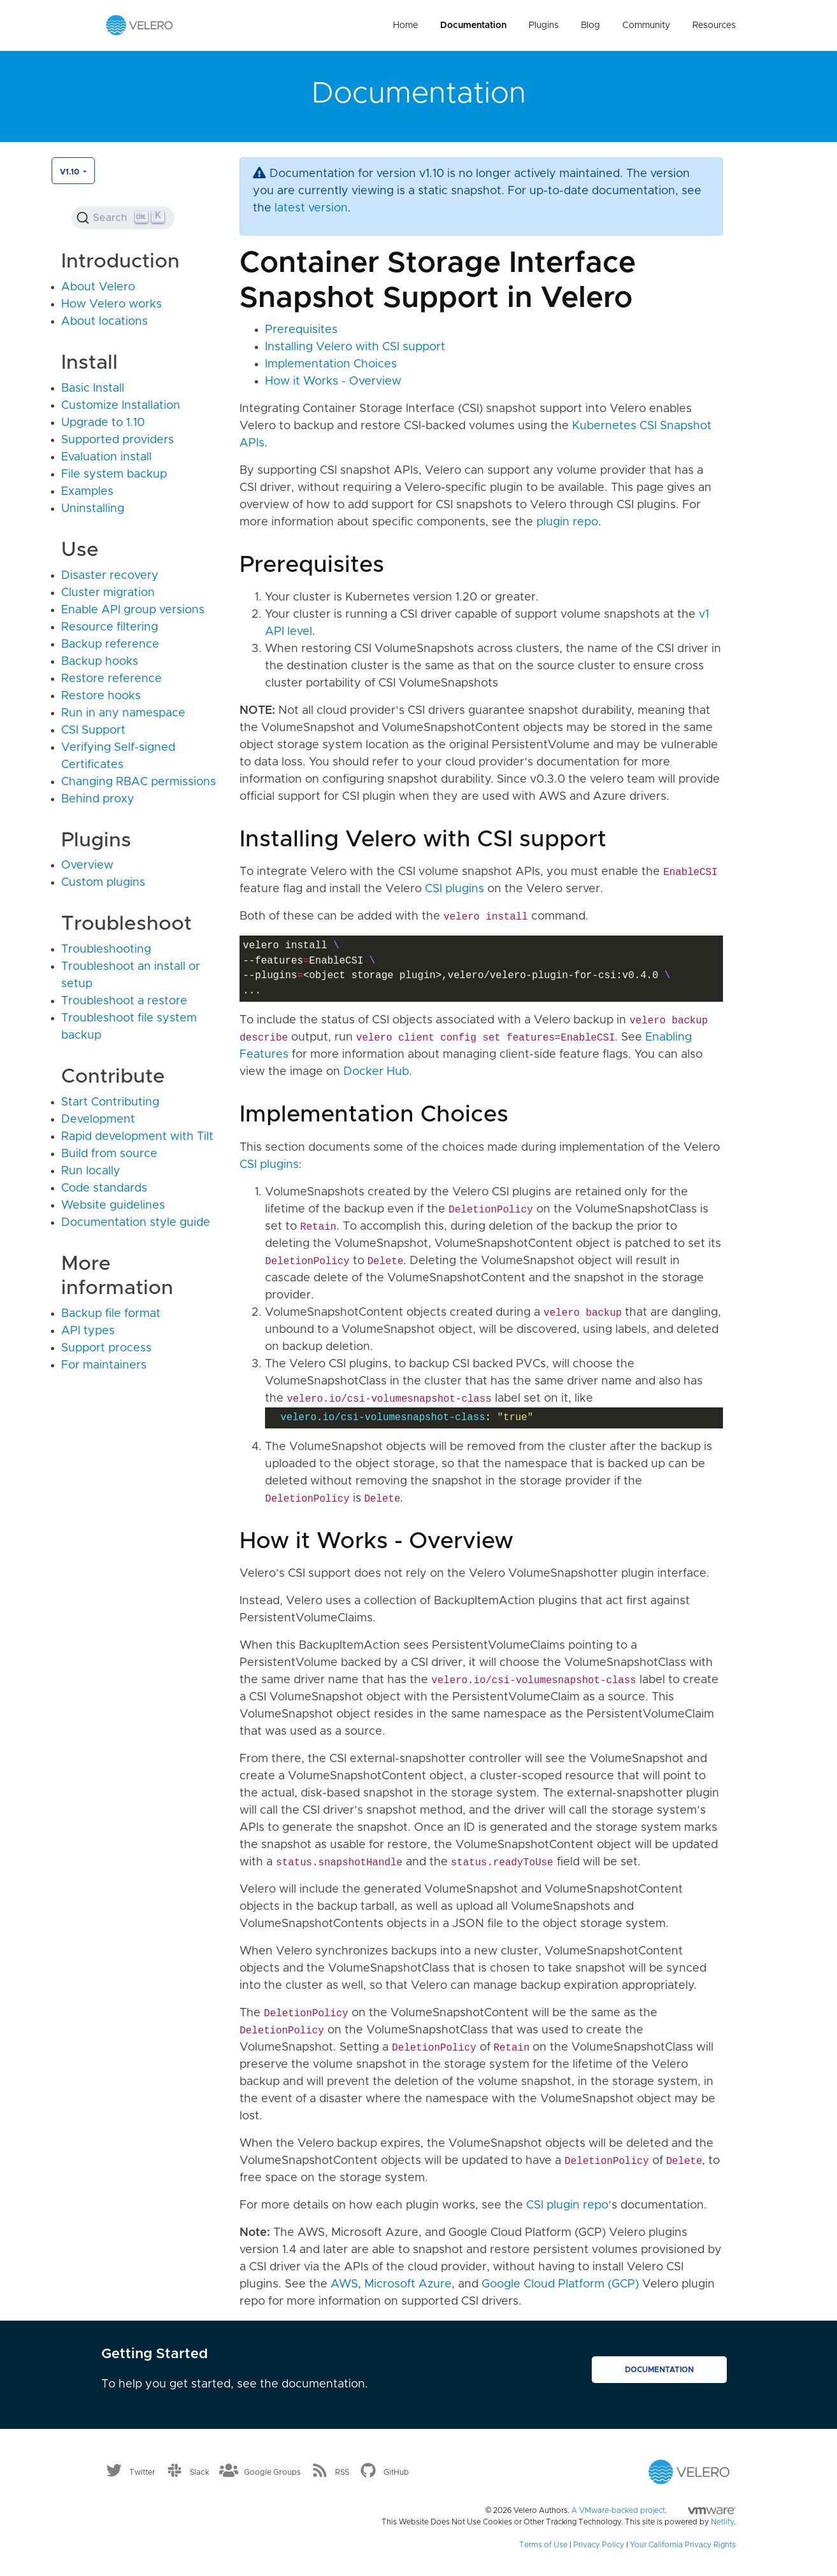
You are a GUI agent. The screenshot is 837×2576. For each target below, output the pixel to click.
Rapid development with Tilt (137, 1136)
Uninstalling (92, 509)
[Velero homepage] (139, 25)
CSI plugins (454, 889)
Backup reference (110, 644)
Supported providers (117, 440)
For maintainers (104, 1365)
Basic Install (92, 388)
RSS (342, 2472)
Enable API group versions (132, 610)
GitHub (396, 2472)
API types (88, 1331)
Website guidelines (113, 1205)
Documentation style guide (135, 1222)
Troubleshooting (106, 949)
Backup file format (111, 1314)
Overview (87, 865)
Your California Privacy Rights (683, 2545)
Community (646, 25)
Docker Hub (376, 1072)
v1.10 (70, 172)
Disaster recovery (110, 575)
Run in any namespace (123, 713)
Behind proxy (97, 799)
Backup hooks (99, 661)
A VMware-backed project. (653, 2510)
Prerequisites (301, 330)
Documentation (473, 25)
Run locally (90, 1171)
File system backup (114, 474)
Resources (714, 25)
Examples (87, 491)
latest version (311, 208)
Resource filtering (109, 627)
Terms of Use (543, 2545)
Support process (106, 1348)
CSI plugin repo (567, 2205)
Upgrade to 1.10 (103, 423)
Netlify (722, 2522)
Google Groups (272, 2472)
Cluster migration (108, 593)
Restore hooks (101, 696)
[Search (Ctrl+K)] (123, 217)
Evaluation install (106, 457)
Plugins (544, 25)
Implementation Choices (331, 364)
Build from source (109, 1154)
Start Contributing (110, 1102)
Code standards (104, 1188)
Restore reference (111, 679)
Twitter (142, 2472)
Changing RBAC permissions (138, 782)
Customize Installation (120, 405)
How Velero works (111, 304)
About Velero (98, 287)
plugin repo (567, 522)
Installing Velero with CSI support (355, 347)
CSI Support (93, 730)
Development (98, 1119)
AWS (344, 2284)
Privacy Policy (598, 2545)
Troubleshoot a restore (124, 1001)
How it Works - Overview (333, 381)
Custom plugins (103, 882)
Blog (590, 25)
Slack (200, 2472)
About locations (104, 321)
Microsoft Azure (408, 2284)
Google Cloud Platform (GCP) (560, 2284)
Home (405, 25)
